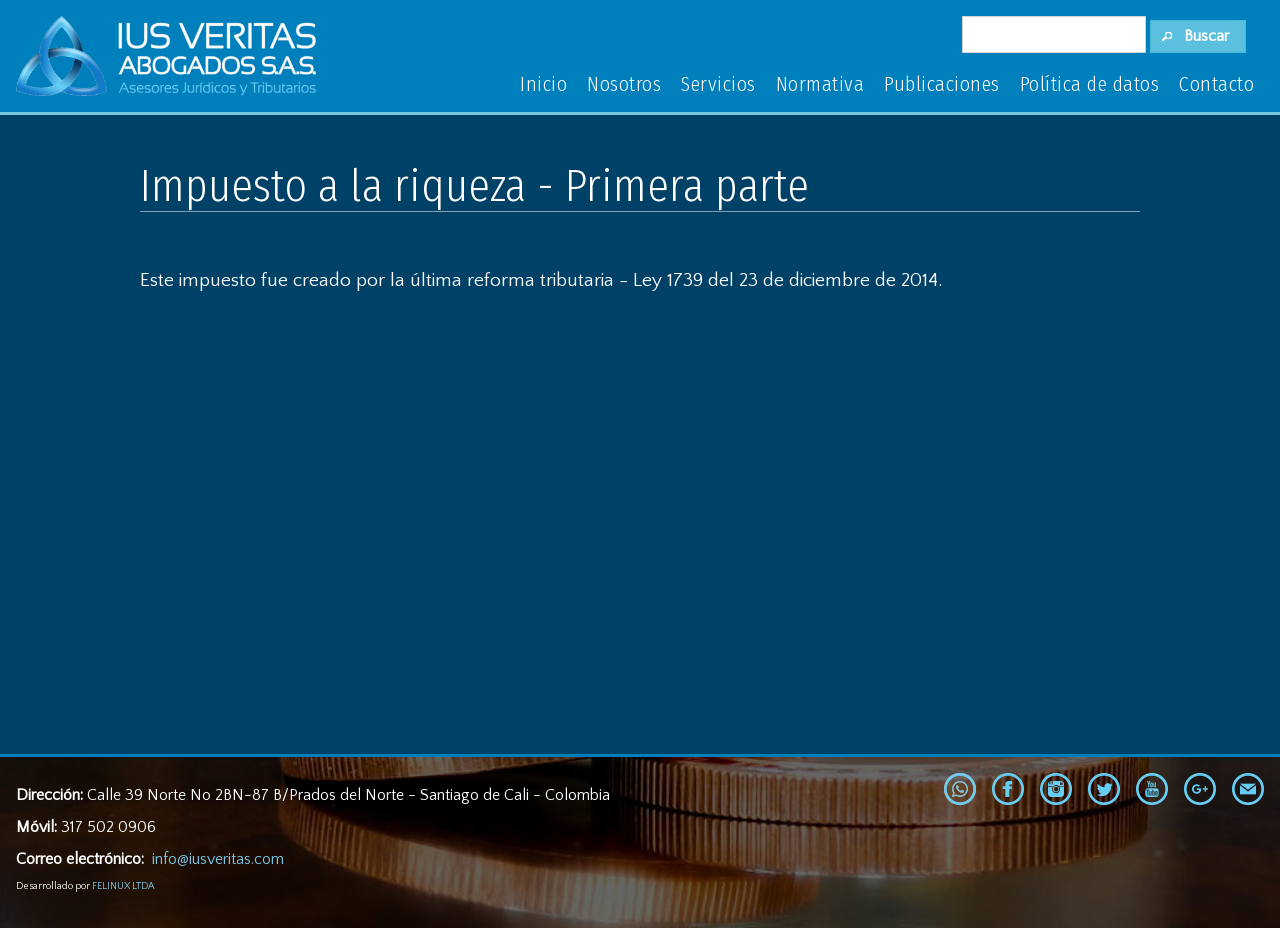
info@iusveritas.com (218, 859)
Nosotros (624, 84)
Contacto (1216, 84)
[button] (1198, 36)
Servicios (718, 84)
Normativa (820, 84)
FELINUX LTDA (123, 886)
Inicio (543, 84)
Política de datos (1090, 84)
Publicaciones (942, 84)
